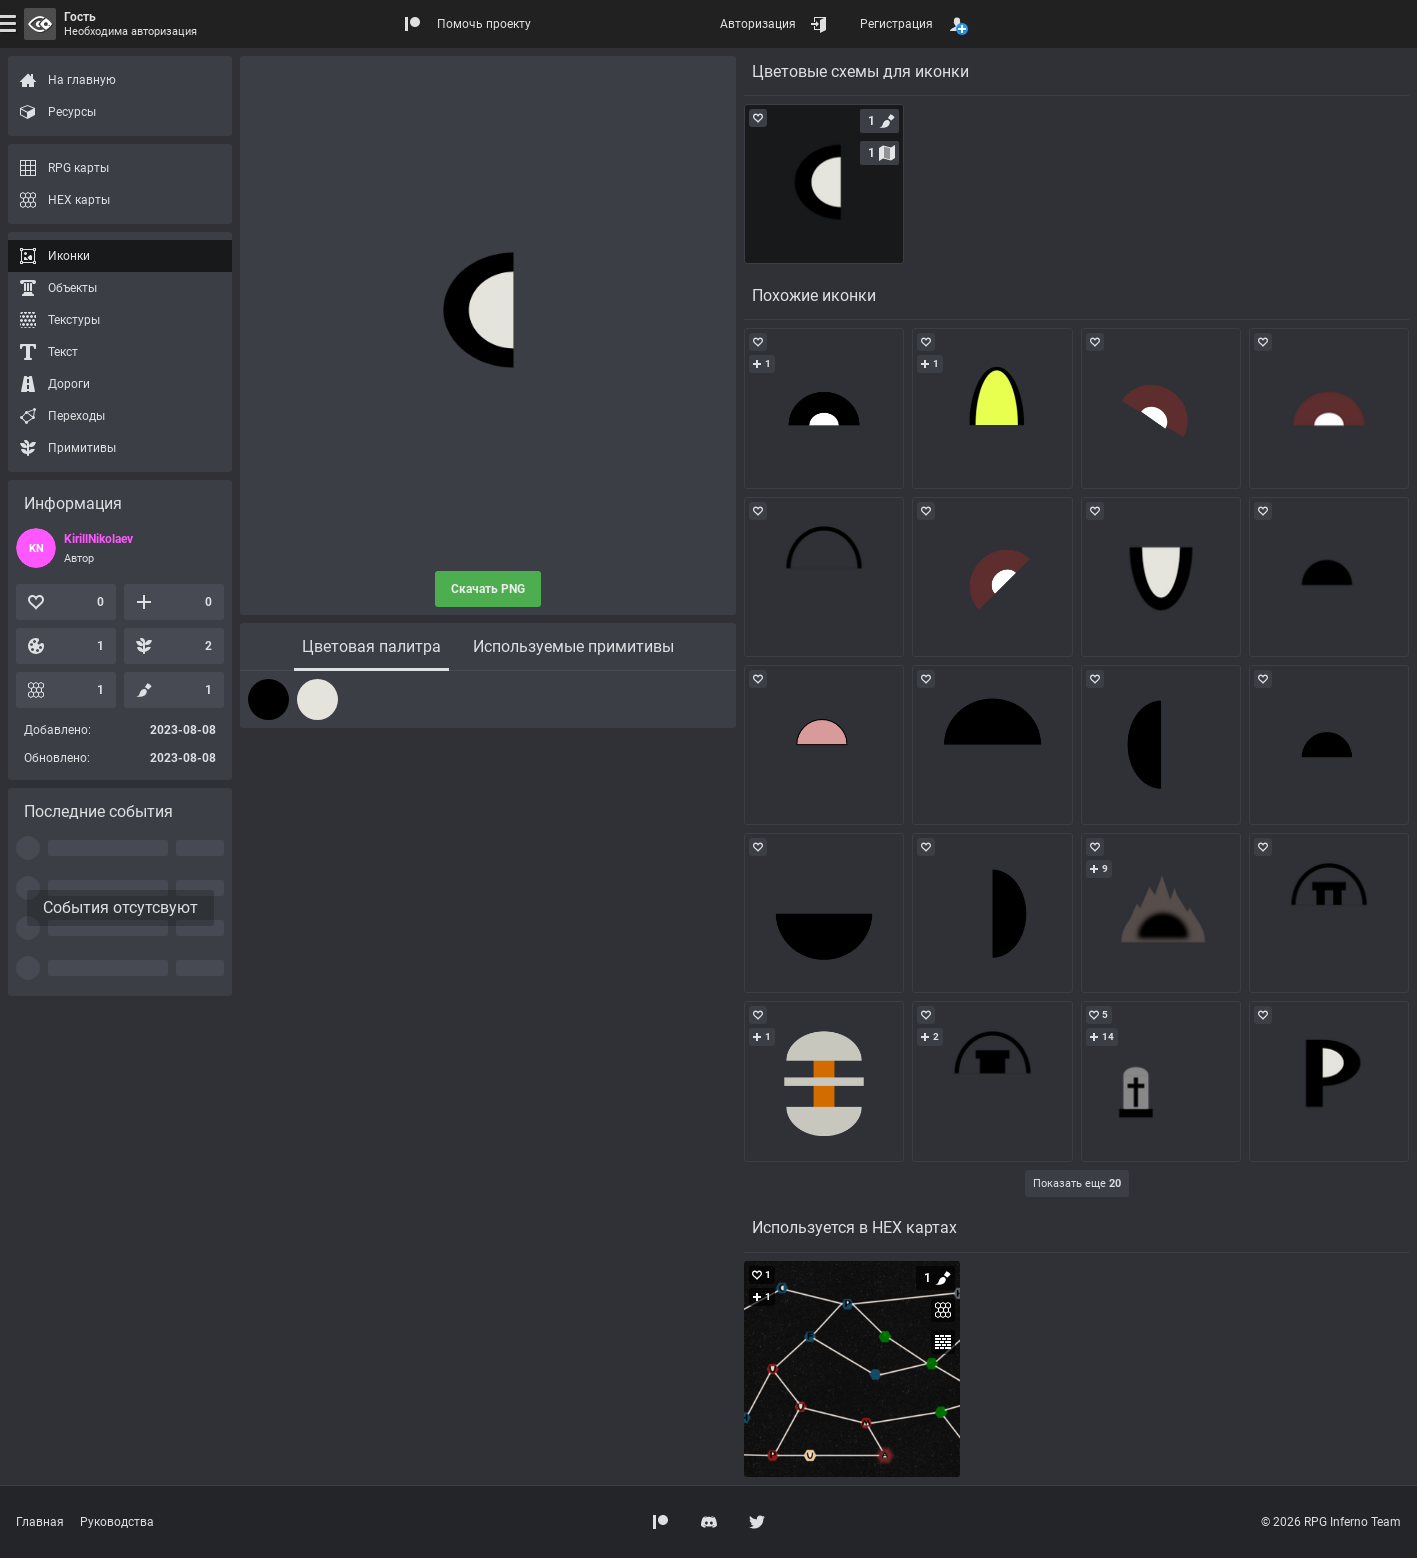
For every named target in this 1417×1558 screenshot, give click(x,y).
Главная (40, 1522)
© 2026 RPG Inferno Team (1331, 1522)
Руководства (117, 1522)
